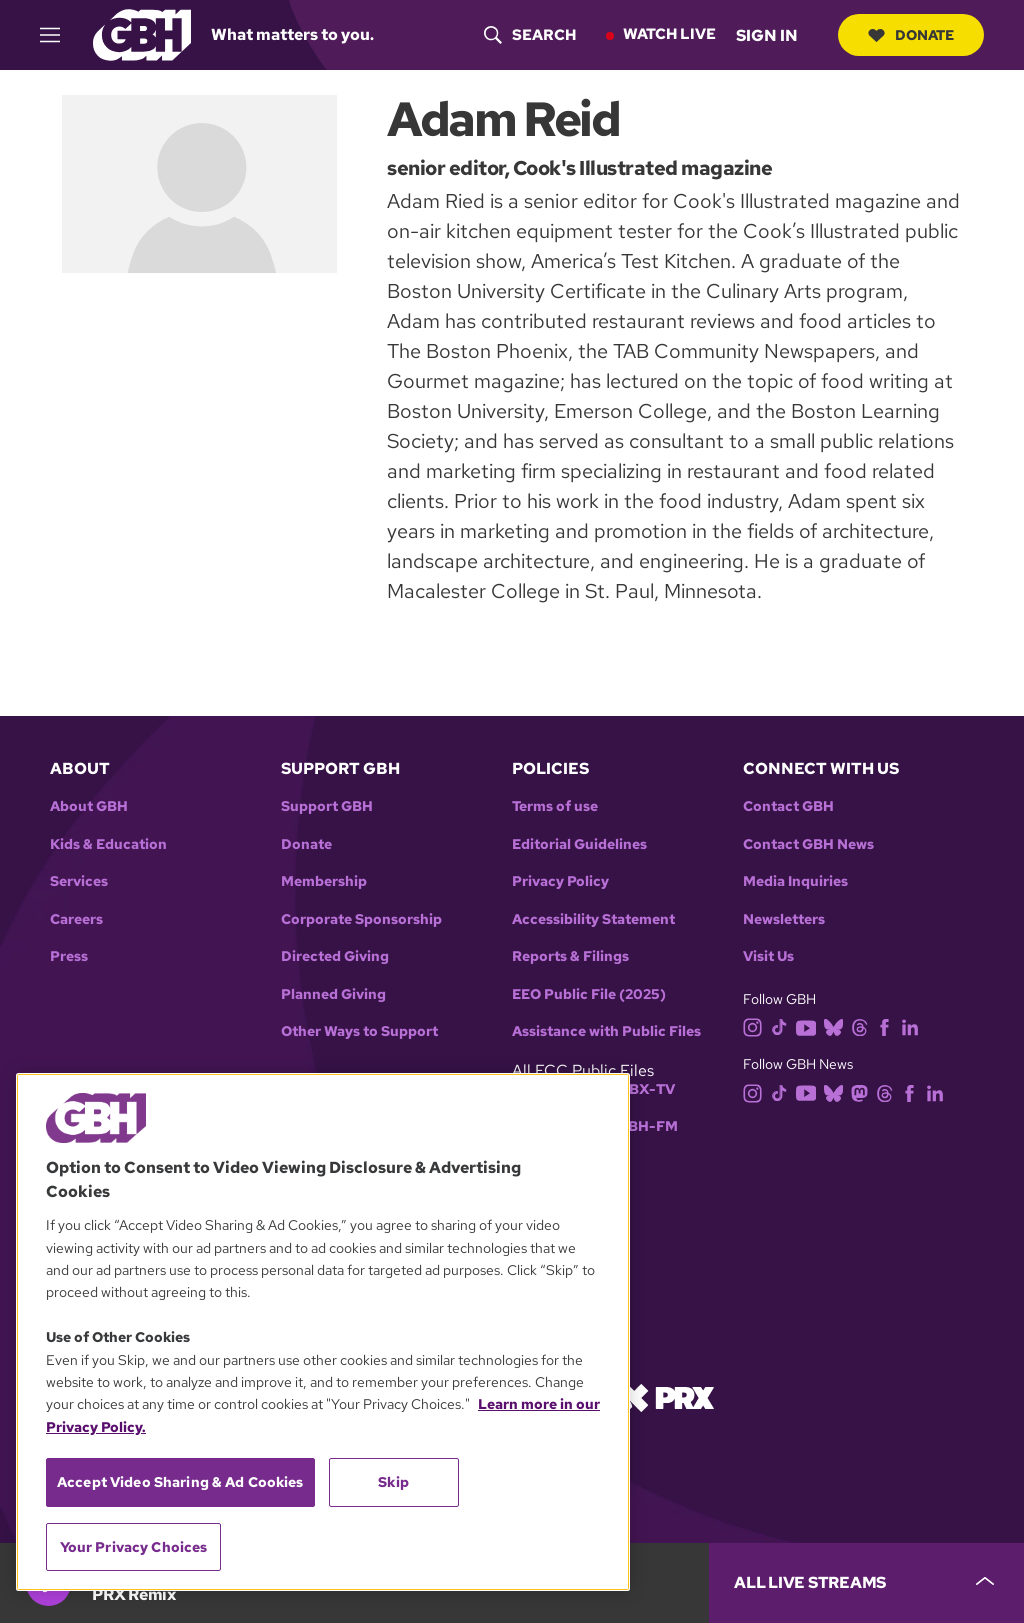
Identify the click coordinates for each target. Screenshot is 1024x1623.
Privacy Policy (560, 881)
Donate (911, 35)
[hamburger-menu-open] (59, 35)
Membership (324, 881)
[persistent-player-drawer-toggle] (866, 1583)
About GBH (89, 806)
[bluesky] (837, 1026)
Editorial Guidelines (579, 844)
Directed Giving (335, 956)
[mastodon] (863, 1091)
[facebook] (888, 1026)
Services (79, 881)
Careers (76, 919)
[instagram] (757, 1026)
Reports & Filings (570, 956)
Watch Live (669, 34)
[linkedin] (914, 1026)
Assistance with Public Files (606, 1031)
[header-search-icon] (530, 35)
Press (69, 956)
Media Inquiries (795, 881)
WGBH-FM (640, 1126)
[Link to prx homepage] (667, 1396)
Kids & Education (108, 844)
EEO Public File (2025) (589, 994)
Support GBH (327, 806)
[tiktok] (783, 1026)
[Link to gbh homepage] (142, 33)
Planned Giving (333, 994)
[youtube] (810, 1026)
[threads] (863, 1026)
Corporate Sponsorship (361, 919)
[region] (323, 1332)
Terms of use (555, 806)
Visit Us (768, 956)
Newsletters (784, 919)
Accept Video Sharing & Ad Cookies (180, 1482)
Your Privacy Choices (134, 1547)
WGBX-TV (639, 1089)
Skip (393, 1482)
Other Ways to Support (359, 1031)
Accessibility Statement (593, 919)
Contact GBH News (808, 844)
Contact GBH (788, 806)
